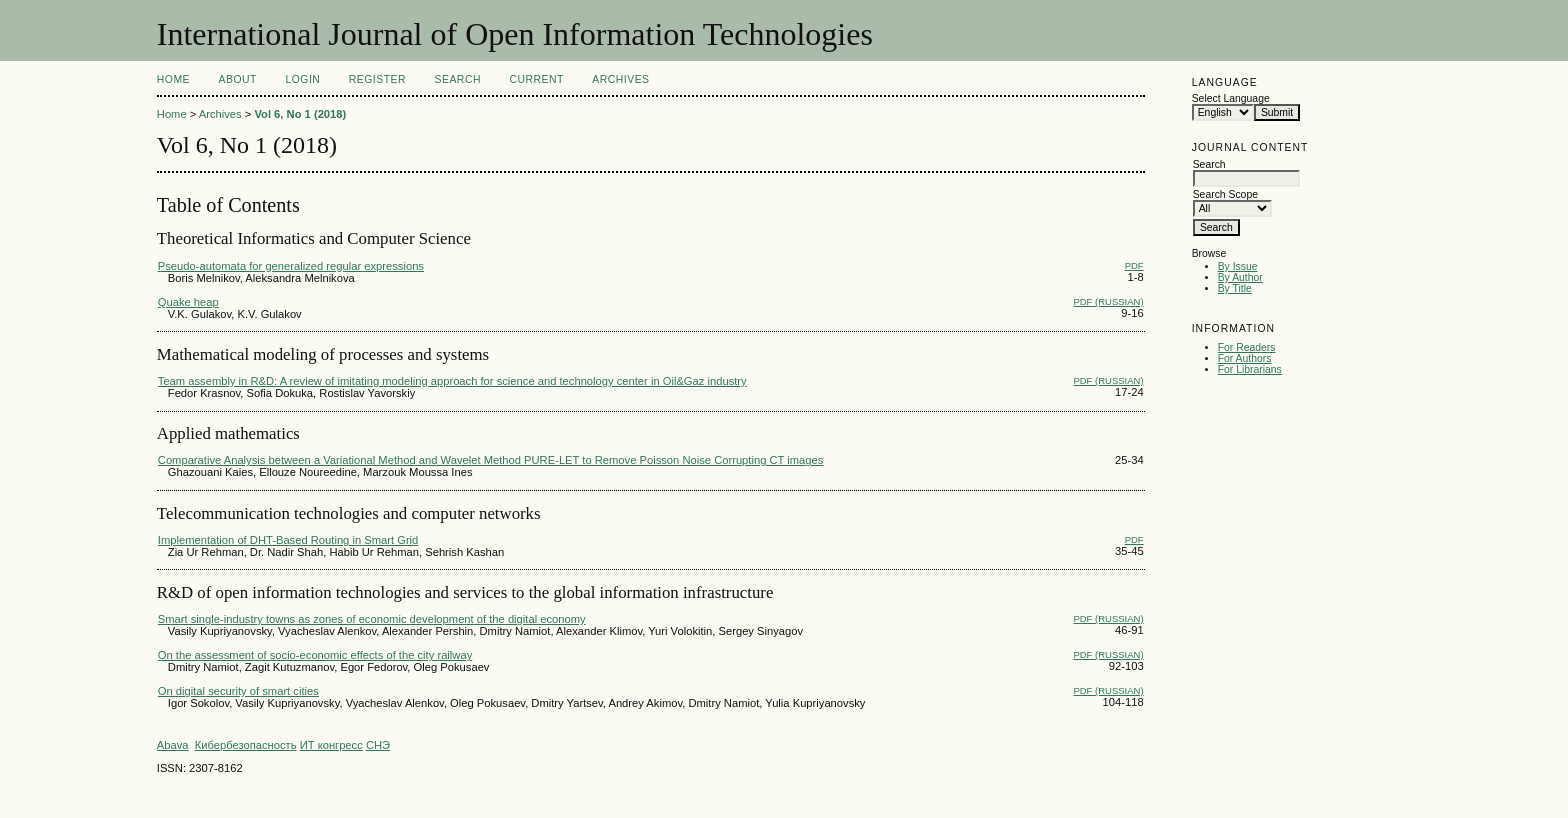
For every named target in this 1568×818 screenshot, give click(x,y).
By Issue (1238, 266)
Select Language (1231, 98)
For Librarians (1250, 369)
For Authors (1245, 358)
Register (377, 79)
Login (302, 79)
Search (458, 79)
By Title (1235, 288)
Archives (620, 79)
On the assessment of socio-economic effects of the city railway (315, 655)
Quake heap (188, 302)
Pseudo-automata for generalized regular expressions (291, 266)
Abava (173, 745)
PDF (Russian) (1108, 301)
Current (536, 79)
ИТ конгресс (331, 745)
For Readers (1247, 347)
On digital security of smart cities (238, 691)
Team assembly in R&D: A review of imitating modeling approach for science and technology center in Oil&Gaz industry (452, 381)
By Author (1240, 277)
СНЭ (378, 745)
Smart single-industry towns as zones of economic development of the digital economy (372, 619)
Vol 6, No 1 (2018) (300, 114)
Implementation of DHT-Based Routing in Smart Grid (288, 540)
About (238, 79)
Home (173, 79)
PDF (1134, 265)
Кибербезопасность (246, 745)
